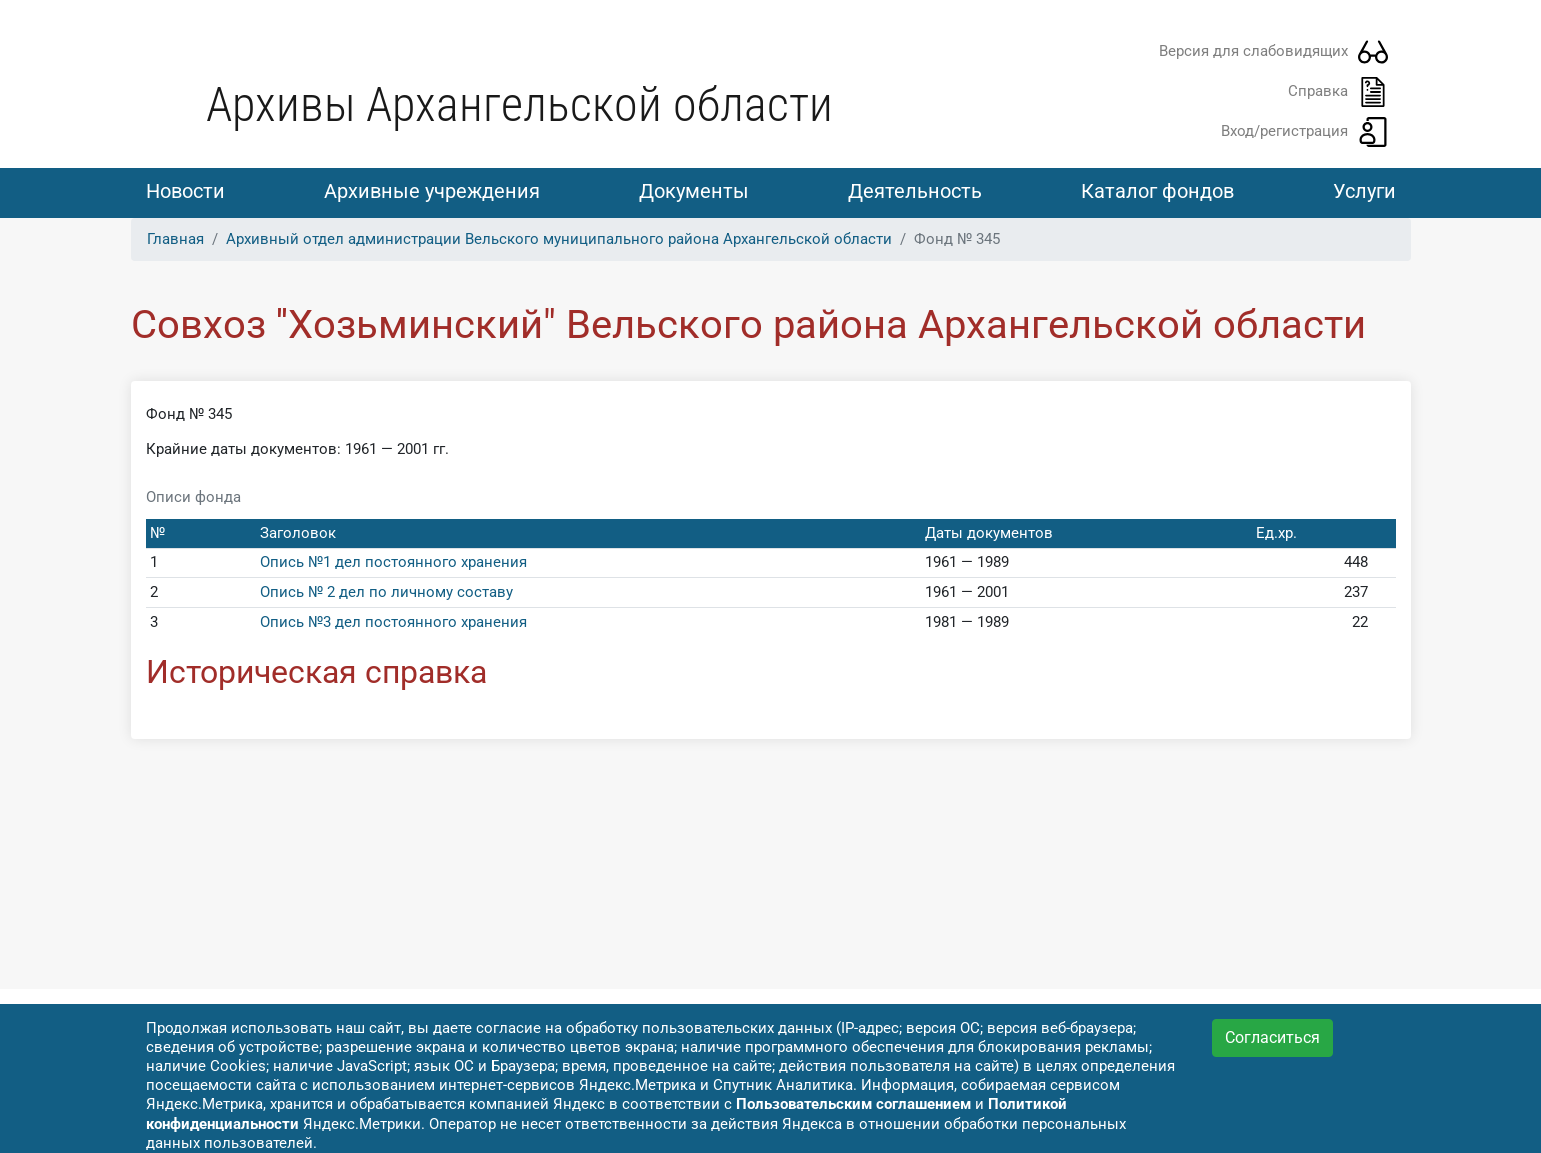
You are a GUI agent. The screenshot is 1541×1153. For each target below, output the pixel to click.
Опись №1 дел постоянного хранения (393, 562)
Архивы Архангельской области (519, 104)
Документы (694, 191)
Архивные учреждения (432, 191)
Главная (175, 239)
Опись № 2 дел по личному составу (386, 592)
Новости (185, 191)
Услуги (1364, 191)
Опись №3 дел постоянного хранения (393, 622)
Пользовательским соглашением (853, 1104)
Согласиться (1272, 1037)
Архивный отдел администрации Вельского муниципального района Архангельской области (559, 239)
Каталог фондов (1157, 191)
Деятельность (915, 191)
